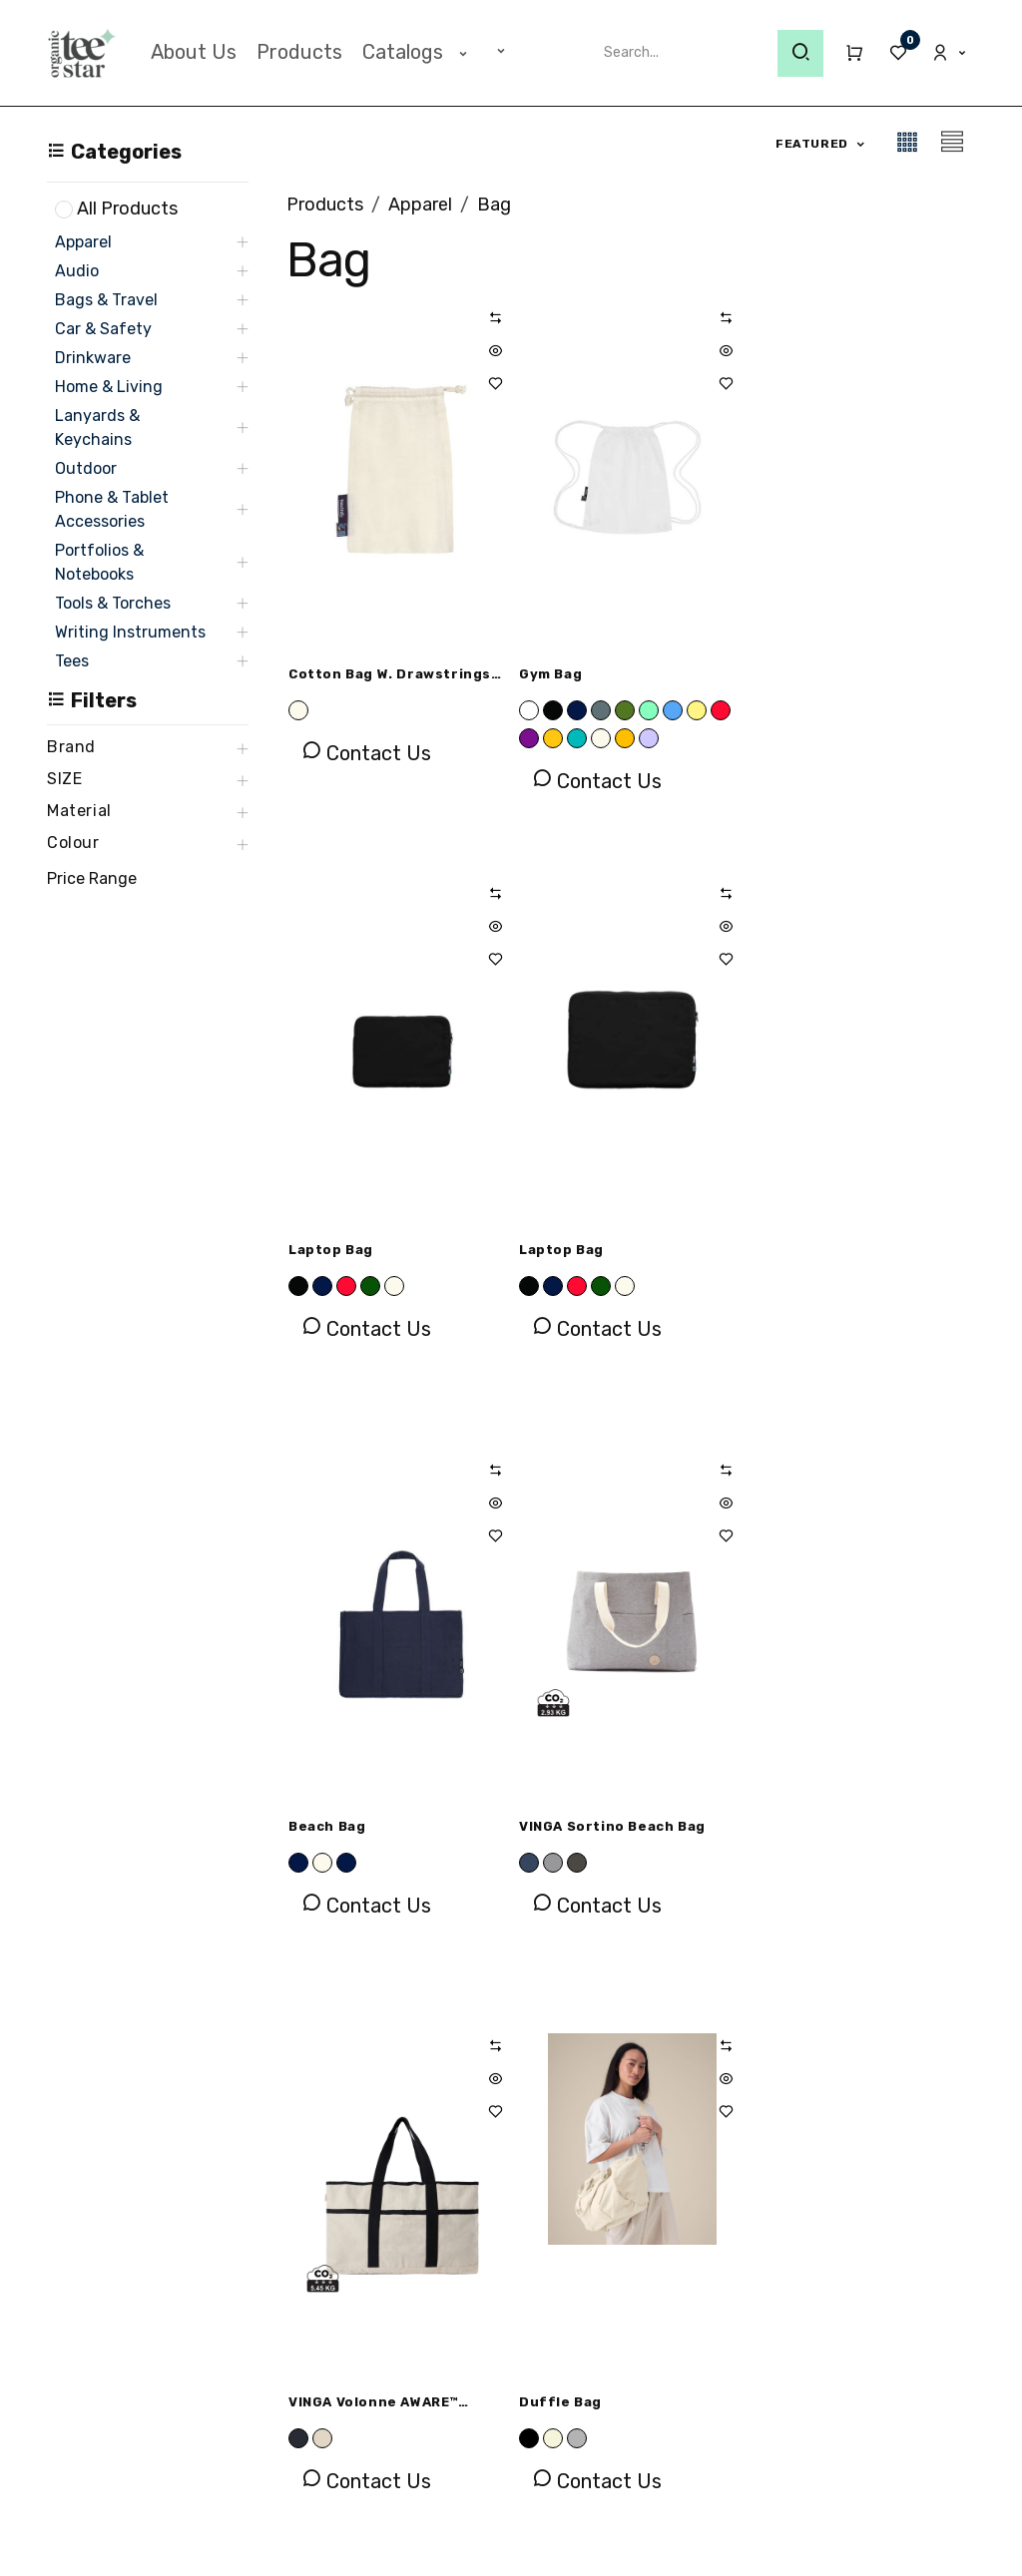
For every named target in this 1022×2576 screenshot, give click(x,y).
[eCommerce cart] (845, 53)
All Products (127, 208)
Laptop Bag (790, 673)
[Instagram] (764, 2322)
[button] (821, 144)
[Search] (800, 53)
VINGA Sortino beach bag (841, 1249)
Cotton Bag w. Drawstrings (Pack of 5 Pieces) (389, 676)
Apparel (420, 204)
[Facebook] (704, 2322)
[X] (884, 2322)
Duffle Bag (559, 1826)
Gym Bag (549, 673)
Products (324, 204)
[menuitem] (194, 52)
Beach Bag (556, 1249)
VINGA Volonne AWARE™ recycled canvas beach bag (391, 1829)
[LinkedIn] (824, 2322)
